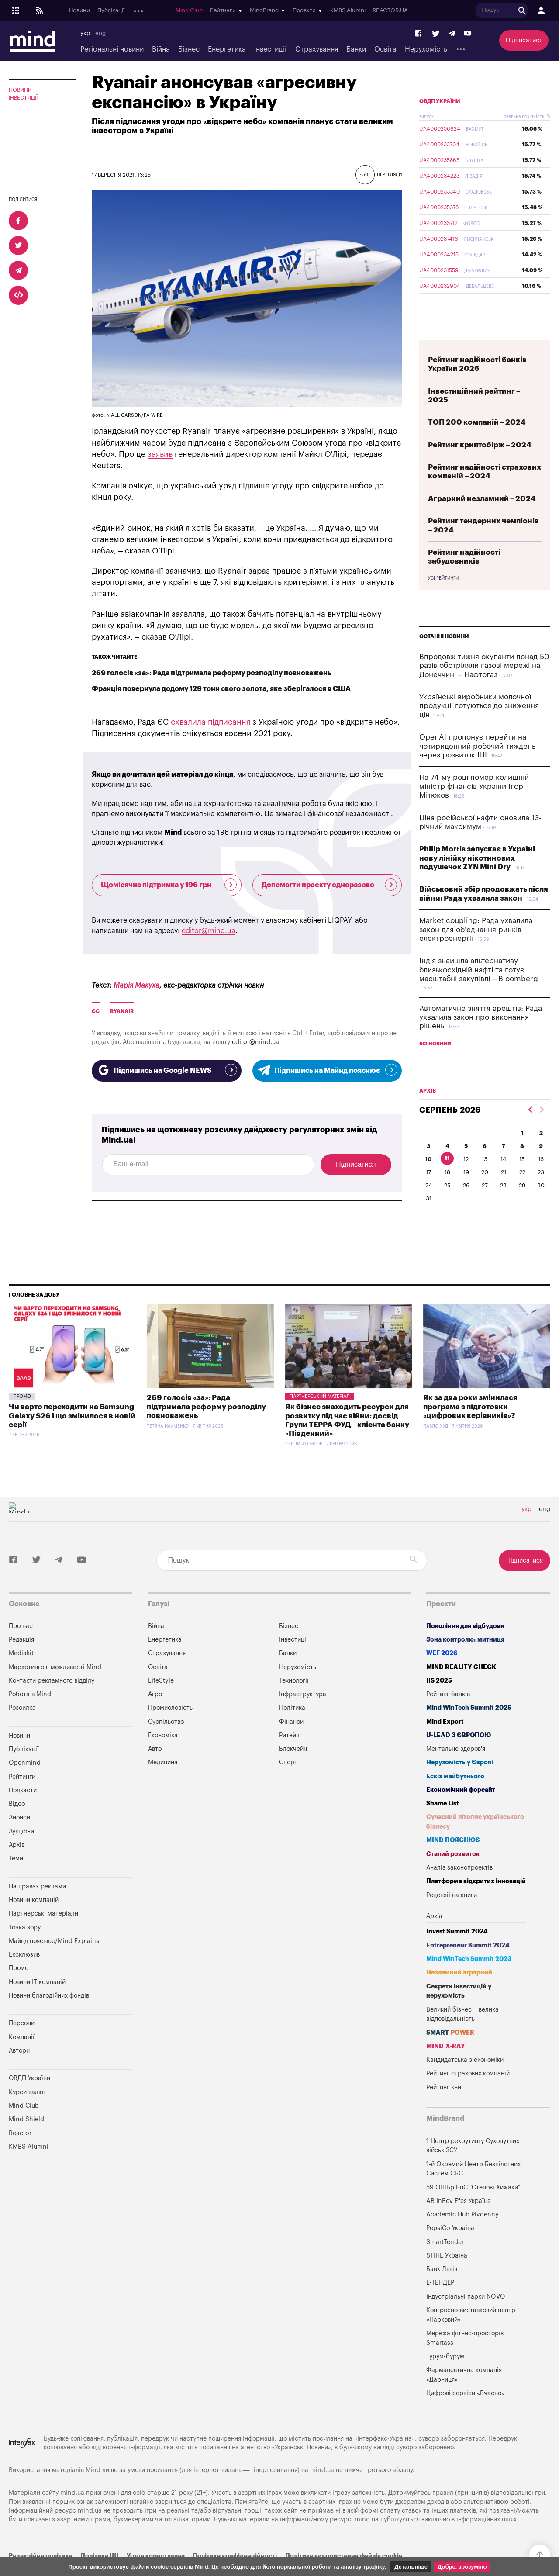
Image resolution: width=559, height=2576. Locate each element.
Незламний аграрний (459, 1984)
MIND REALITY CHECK (461, 1678)
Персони (22, 2035)
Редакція (21, 1651)
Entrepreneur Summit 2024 (468, 1957)
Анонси (213, 11)
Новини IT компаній (37, 1993)
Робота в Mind (30, 1705)
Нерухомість (426, 49)
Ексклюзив (24, 1966)
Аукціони (243, 11)
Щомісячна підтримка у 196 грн (169, 884)
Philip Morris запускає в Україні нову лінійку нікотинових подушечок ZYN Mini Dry (477, 878)
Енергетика (227, 49)
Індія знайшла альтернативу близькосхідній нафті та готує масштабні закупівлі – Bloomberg (478, 990)
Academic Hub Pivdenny (462, 2226)
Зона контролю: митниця (465, 1651)
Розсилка (22, 1719)
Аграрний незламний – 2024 (482, 519)
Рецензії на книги (451, 1906)
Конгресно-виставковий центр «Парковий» (470, 2326)
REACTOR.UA (522, 11)
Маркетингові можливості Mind (55, 1678)
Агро (155, 1705)
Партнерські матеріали (43, 1925)
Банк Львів (441, 2281)
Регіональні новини (112, 49)
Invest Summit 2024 (457, 1943)
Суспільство (166, 1733)
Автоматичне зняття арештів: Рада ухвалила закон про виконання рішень (480, 1038)
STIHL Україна (446, 2267)
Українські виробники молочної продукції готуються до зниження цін (479, 726)
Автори (19, 2062)
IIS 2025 (439, 1692)
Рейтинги (22, 1788)
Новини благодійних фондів (49, 2007)
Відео (17, 1816)
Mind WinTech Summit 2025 (468, 1719)
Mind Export (445, 1733)
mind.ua (322, 2482)
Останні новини (444, 657)
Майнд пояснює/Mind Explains (54, 1952)
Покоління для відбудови (465, 1637)
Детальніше (411, 2566)
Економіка (163, 1747)
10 (428, 1180)
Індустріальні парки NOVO (465, 2308)
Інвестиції (270, 49)
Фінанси (291, 1733)
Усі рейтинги (443, 599)
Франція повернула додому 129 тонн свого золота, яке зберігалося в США (221, 688)
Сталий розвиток (453, 1865)
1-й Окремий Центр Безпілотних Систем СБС (473, 2180)
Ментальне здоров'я (455, 1760)
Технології (294, 1692)
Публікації (110, 11)
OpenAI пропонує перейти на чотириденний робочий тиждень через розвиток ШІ (477, 766)
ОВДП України (439, 121)
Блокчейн (293, 1760)
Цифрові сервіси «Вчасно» (465, 2405)
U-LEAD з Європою (458, 1747)
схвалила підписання (210, 722)
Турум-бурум (445, 2368)
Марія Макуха (136, 985)
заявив (160, 454)
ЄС (96, 1011)
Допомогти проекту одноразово (329, 884)
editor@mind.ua (208, 930)
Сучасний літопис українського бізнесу (475, 1833)
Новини (79, 11)
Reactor (20, 2144)
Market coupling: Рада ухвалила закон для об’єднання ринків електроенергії (475, 950)
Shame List (442, 1815)
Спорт (288, 1774)
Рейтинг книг (445, 2099)
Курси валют (27, 2103)
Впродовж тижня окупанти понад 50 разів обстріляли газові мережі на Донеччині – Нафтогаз (484, 686)
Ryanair (122, 1011)
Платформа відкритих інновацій (476, 1893)
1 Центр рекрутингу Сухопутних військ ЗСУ (472, 2157)
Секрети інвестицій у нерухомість (458, 2002)
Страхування (316, 49)
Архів (271, 11)
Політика (292, 1719)
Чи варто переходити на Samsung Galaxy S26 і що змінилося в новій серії (72, 1427)
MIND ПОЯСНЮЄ (453, 1852)
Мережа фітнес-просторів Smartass (465, 2349)
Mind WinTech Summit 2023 (468, 1970)
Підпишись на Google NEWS (166, 1070)
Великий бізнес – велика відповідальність (462, 2025)
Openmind (146, 11)
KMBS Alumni (479, 11)
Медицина (163, 1774)
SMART (450, 2044)
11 (447, 1179)
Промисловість (170, 1719)
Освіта (385, 49)
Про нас (21, 1637)
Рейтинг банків (448, 1705)
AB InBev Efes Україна (458, 2212)
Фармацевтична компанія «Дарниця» (464, 2386)
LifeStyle (161, 1692)
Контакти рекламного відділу (51, 1692)
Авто (155, 1760)
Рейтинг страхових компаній (468, 2085)
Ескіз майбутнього (455, 1788)
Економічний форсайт (460, 1801)
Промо (22, 1408)
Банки (356, 49)
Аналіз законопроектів (459, 1879)
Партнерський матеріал (320, 1408)
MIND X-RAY (445, 2058)
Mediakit (21, 1665)
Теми (16, 1870)
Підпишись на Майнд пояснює (327, 1070)
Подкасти (182, 11)
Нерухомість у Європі (459, 1774)
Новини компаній (34, 1911)
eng (100, 33)
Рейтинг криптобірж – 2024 (479, 465)
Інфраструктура (302, 1705)
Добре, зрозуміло (462, 2566)
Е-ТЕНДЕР (440, 2294)
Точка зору (25, 1939)
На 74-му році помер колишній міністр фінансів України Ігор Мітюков (474, 806)
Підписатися (524, 40)
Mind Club (321, 11)
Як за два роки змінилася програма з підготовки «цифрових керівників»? (470, 1418)
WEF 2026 (442, 1665)
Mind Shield (26, 2131)
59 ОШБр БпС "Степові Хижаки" (473, 2199)
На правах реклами (37, 1898)
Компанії (22, 2048)
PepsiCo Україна (450, 2240)
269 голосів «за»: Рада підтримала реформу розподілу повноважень (211, 673)
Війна (161, 49)
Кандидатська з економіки (465, 2072)
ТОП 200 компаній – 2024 (477, 442)
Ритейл (289, 1747)
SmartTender (445, 2253)
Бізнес (189, 49)
